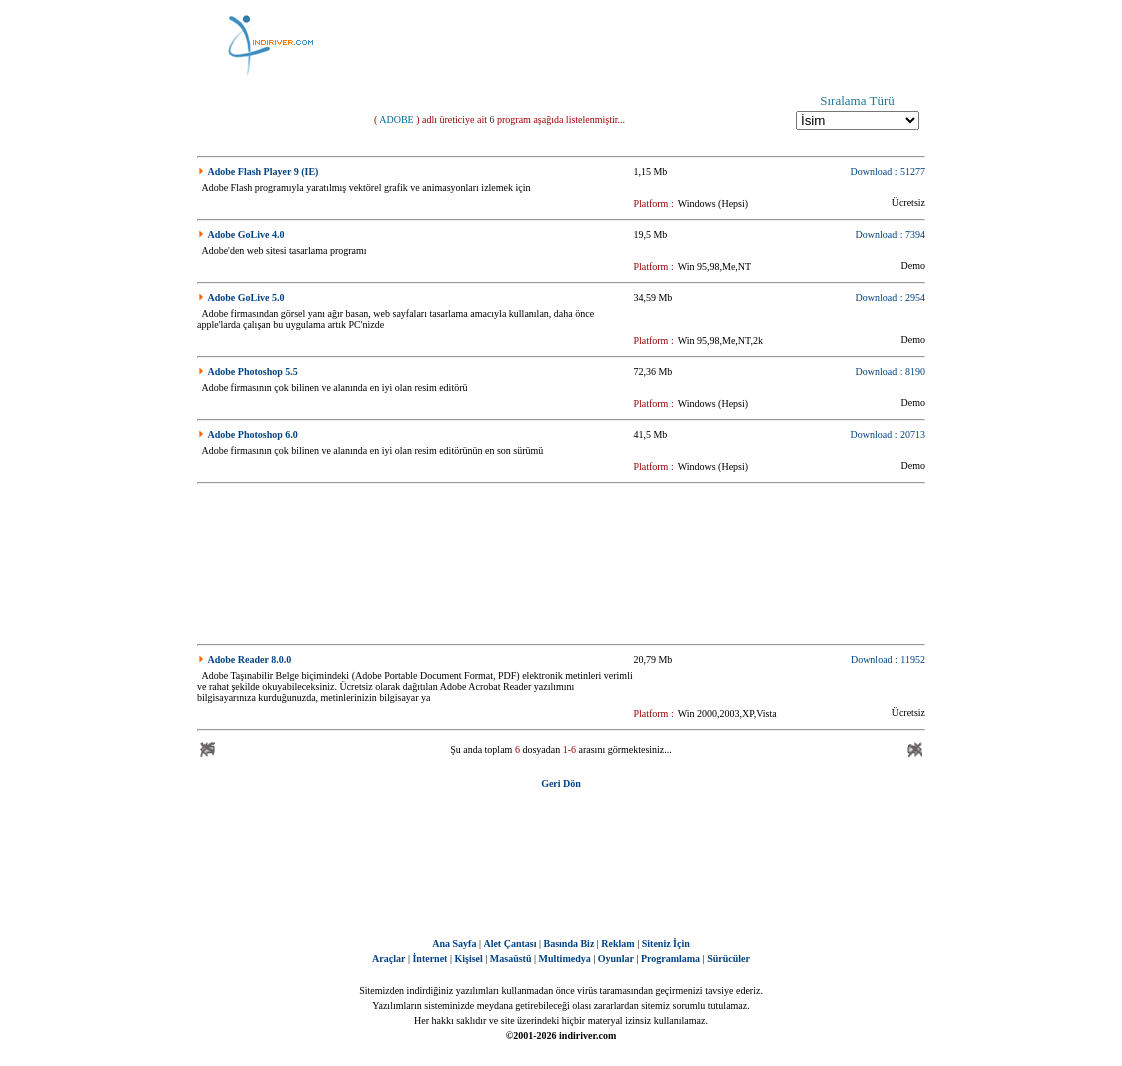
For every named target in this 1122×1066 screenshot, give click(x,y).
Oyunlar (616, 958)
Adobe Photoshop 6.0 (253, 434)
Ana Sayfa (454, 943)
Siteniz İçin (666, 943)
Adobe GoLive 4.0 (246, 234)
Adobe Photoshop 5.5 (253, 371)
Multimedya (565, 958)
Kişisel (468, 958)
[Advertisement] (661, 45)
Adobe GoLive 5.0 (246, 297)
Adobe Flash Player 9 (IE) (263, 171)
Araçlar (388, 958)
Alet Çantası (509, 943)
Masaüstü (511, 958)
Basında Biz (568, 943)
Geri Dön (561, 783)
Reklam (617, 943)
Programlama (670, 958)
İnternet (429, 958)
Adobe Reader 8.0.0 (250, 659)
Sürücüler (728, 958)
